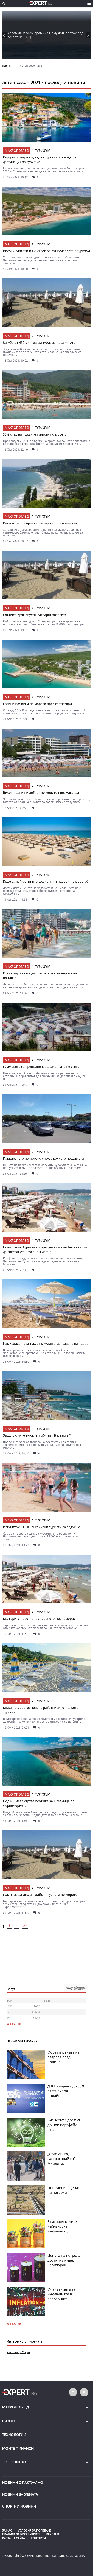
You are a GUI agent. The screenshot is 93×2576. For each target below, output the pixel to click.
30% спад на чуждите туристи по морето (35, 434)
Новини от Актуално (22, 2482)
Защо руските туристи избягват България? (37, 1435)
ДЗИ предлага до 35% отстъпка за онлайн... (65, 2091)
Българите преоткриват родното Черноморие (39, 1618)
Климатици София (18, 2352)
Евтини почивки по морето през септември (37, 704)
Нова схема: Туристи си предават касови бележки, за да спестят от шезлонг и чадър (45, 1249)
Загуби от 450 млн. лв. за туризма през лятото (39, 342)
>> (25, 1925)
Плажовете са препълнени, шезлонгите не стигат (42, 1066)
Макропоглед (17, 150)
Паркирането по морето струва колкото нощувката (43, 1158)
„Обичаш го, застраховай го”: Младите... (62, 2158)
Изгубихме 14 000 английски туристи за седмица (41, 1527)
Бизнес (9, 2421)
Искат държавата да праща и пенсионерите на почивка (40, 975)
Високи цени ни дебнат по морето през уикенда (41, 792)
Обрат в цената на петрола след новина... (63, 2057)
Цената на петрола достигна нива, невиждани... (63, 2260)
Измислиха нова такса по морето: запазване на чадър (45, 1343)
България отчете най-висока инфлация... (62, 2226)
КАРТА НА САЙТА (13, 2538)
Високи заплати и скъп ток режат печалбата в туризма (46, 251)
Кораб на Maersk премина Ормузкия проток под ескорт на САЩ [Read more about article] (45, 35)
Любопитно (14, 2462)
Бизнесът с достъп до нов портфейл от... (63, 2125)
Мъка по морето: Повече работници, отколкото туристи (40, 1709)
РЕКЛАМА (53, 2534)
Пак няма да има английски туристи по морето (40, 1894)
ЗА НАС (7, 2530)
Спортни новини (19, 2506)
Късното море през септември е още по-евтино (40, 523)
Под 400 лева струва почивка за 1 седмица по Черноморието (38, 1803)
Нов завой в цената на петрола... (64, 2190)
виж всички (14, 2324)
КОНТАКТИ (38, 2538)
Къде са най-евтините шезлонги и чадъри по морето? (45, 881)
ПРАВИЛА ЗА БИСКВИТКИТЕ (21, 2534)
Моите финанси (18, 2448)
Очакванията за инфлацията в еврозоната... (61, 2294)
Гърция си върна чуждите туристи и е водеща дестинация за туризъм (39, 159)
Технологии (14, 2434)
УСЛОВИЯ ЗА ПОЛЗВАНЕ (34, 2530)
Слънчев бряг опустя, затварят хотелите (35, 615)
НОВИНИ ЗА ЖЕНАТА (20, 2494)
